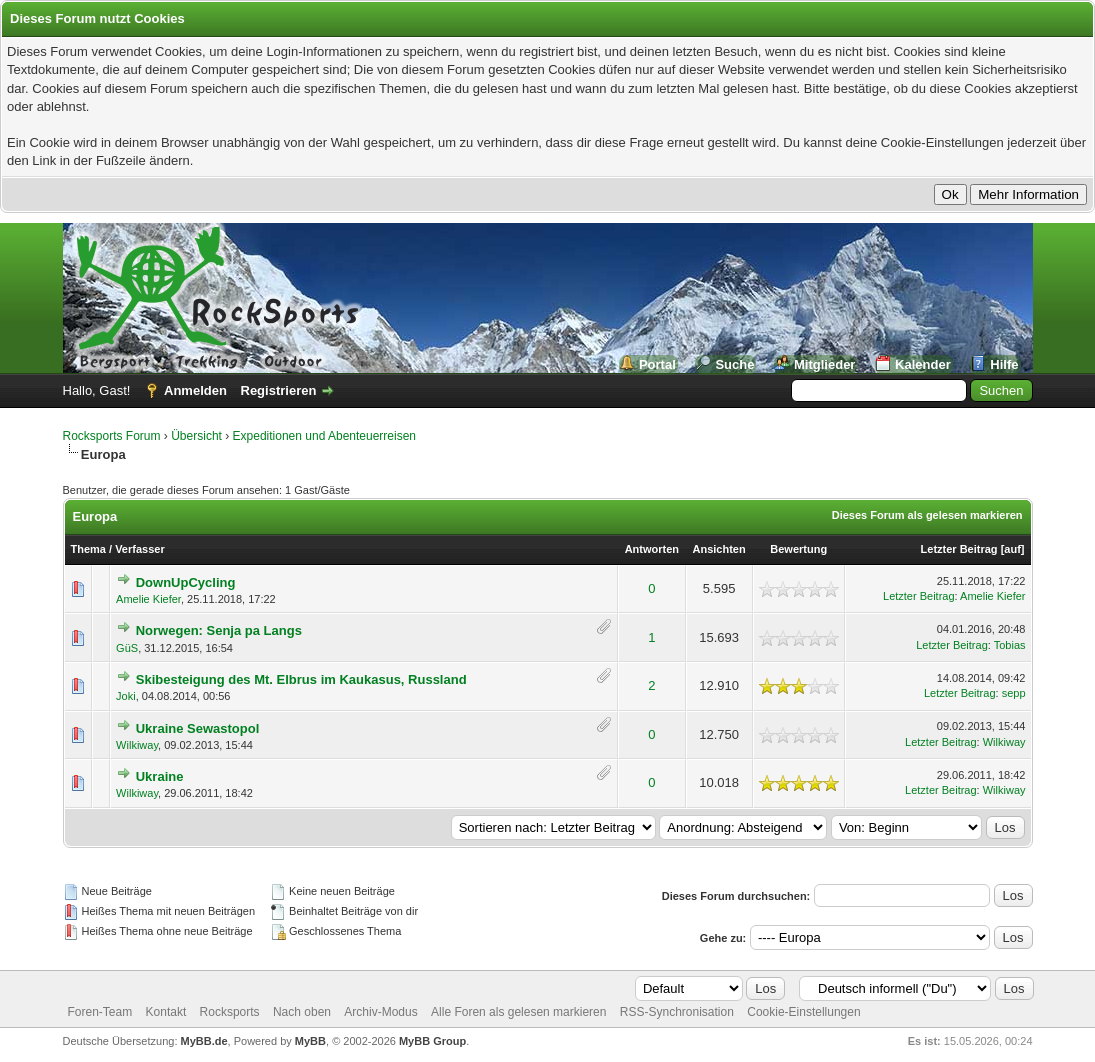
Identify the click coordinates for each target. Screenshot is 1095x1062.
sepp (1014, 693)
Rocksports (230, 1012)
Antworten (652, 549)
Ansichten (719, 549)
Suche (734, 364)
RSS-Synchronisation (677, 1012)
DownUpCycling (186, 582)
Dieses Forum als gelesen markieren (927, 515)
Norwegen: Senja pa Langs (219, 630)
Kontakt (166, 1012)
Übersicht (196, 436)
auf (1012, 549)
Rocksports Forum (112, 436)
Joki (126, 696)
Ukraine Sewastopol (198, 728)
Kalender (923, 364)
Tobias (1010, 645)
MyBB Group (432, 1041)
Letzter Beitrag (959, 549)
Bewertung (798, 549)
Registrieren (279, 390)
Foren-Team (100, 1012)
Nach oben (302, 1012)
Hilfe (1004, 364)
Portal (657, 364)
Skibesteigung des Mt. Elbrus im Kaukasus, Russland (301, 679)
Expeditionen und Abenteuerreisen (324, 436)
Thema (88, 549)
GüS (127, 648)
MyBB (310, 1041)
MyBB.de (204, 1041)
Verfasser (140, 549)
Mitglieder (824, 364)
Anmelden (195, 390)
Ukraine (160, 776)
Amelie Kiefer (148, 599)
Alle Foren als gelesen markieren (518, 1012)
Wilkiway (137, 745)
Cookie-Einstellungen (803, 1012)
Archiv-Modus (380, 1012)
